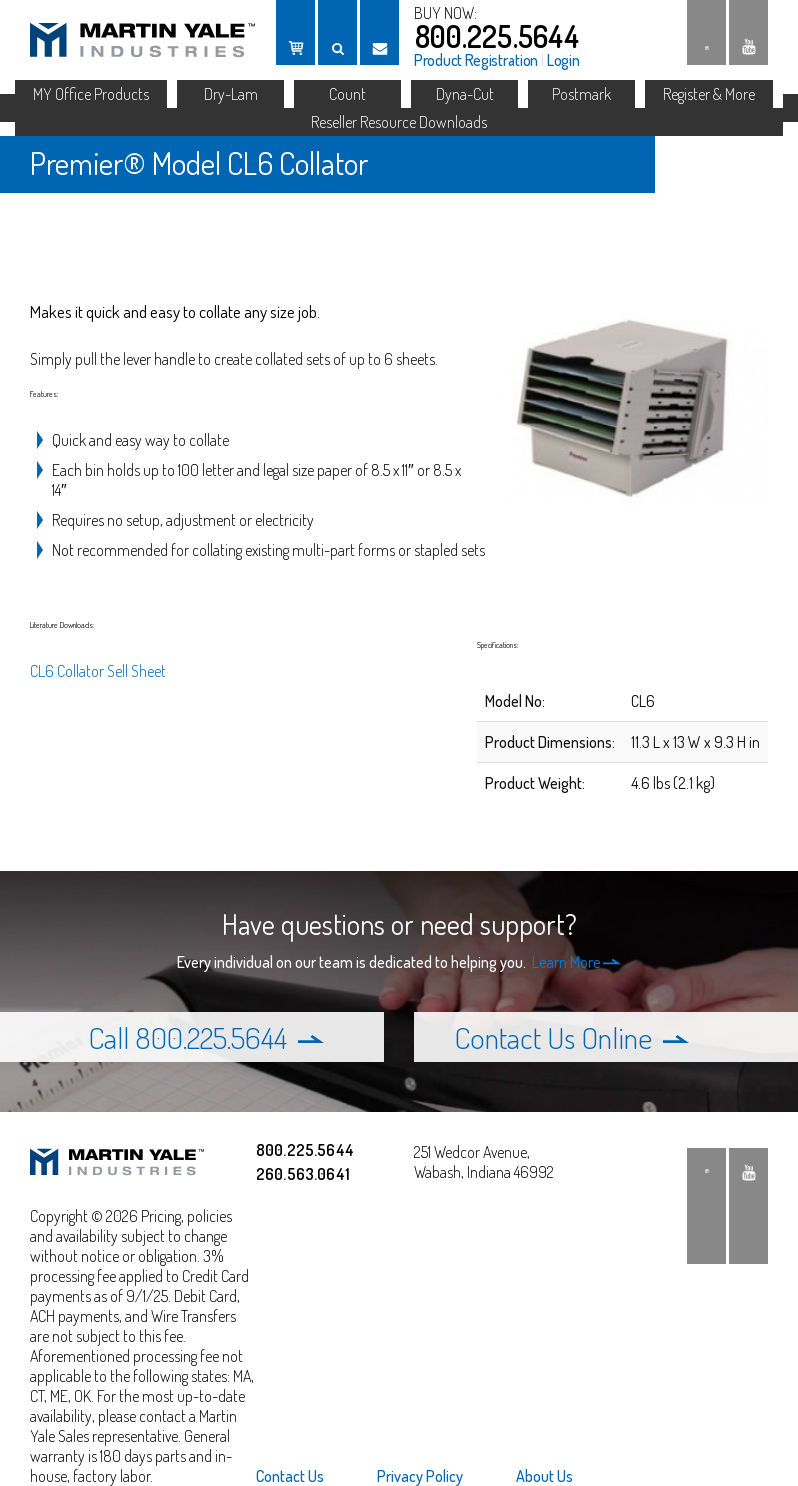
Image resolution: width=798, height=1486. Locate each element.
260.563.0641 (303, 1174)
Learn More (576, 962)
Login (563, 60)
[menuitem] (302, 1476)
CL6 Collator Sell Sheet (98, 671)
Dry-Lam (231, 94)
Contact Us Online (571, 1037)
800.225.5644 (497, 36)
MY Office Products (91, 94)
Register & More (709, 94)
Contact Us (290, 1476)
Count (347, 94)
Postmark (581, 94)
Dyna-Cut (465, 94)
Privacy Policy (420, 1476)
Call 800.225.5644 (206, 1037)
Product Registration (476, 60)
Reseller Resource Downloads (399, 122)
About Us (544, 1476)
